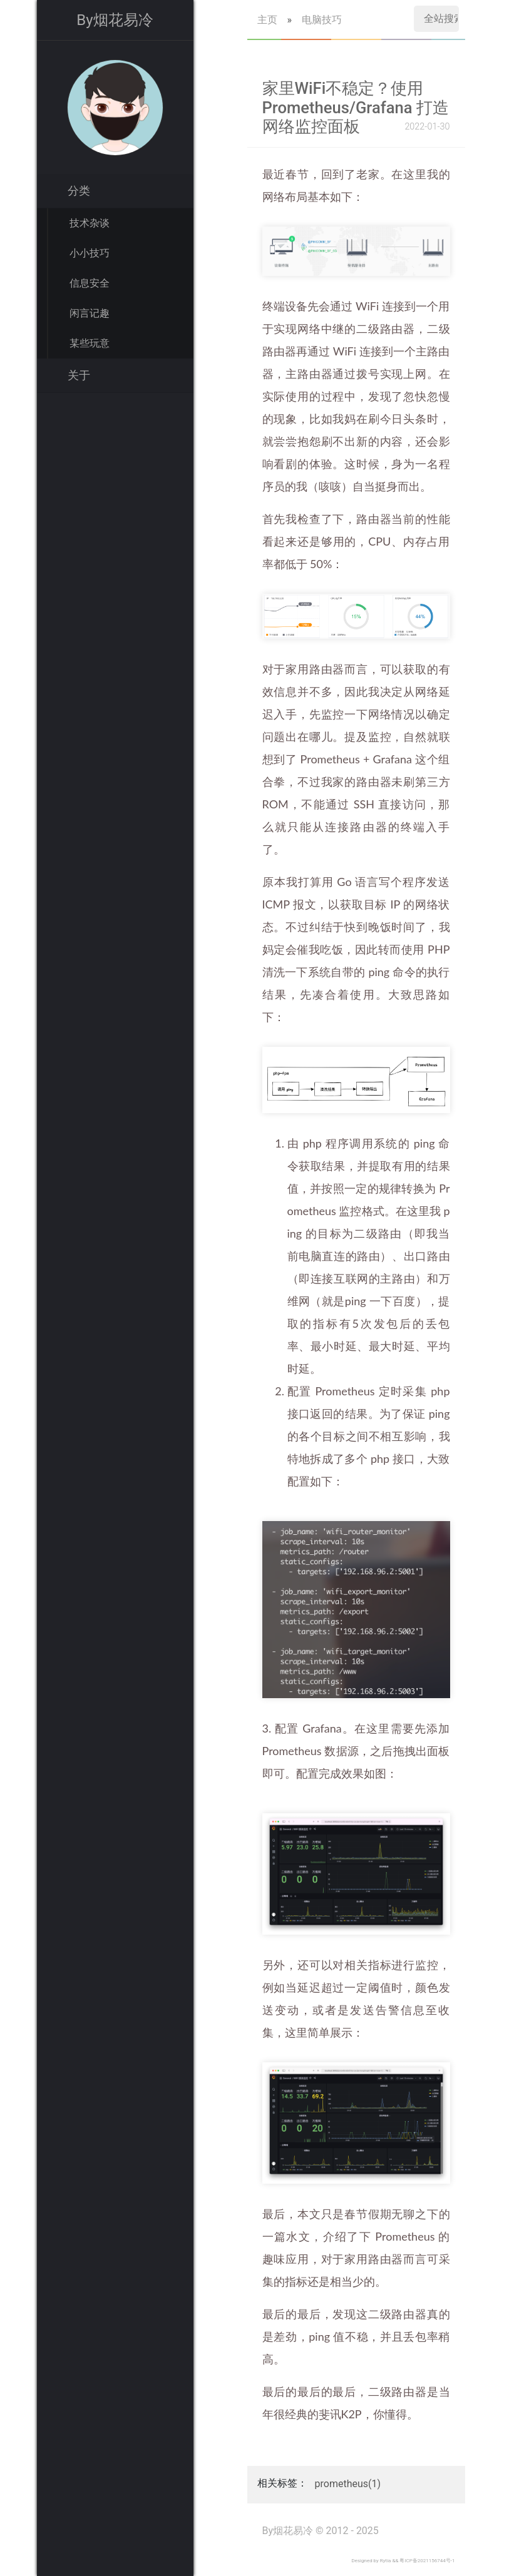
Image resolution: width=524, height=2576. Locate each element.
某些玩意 (89, 343)
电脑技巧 (322, 20)
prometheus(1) (348, 2484)
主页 (267, 20)
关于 (79, 375)
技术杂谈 (89, 223)
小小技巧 (89, 253)
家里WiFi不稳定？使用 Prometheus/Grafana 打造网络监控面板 (356, 107)
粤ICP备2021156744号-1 (427, 2560)
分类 (79, 191)
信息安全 (89, 283)
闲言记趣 (89, 313)
